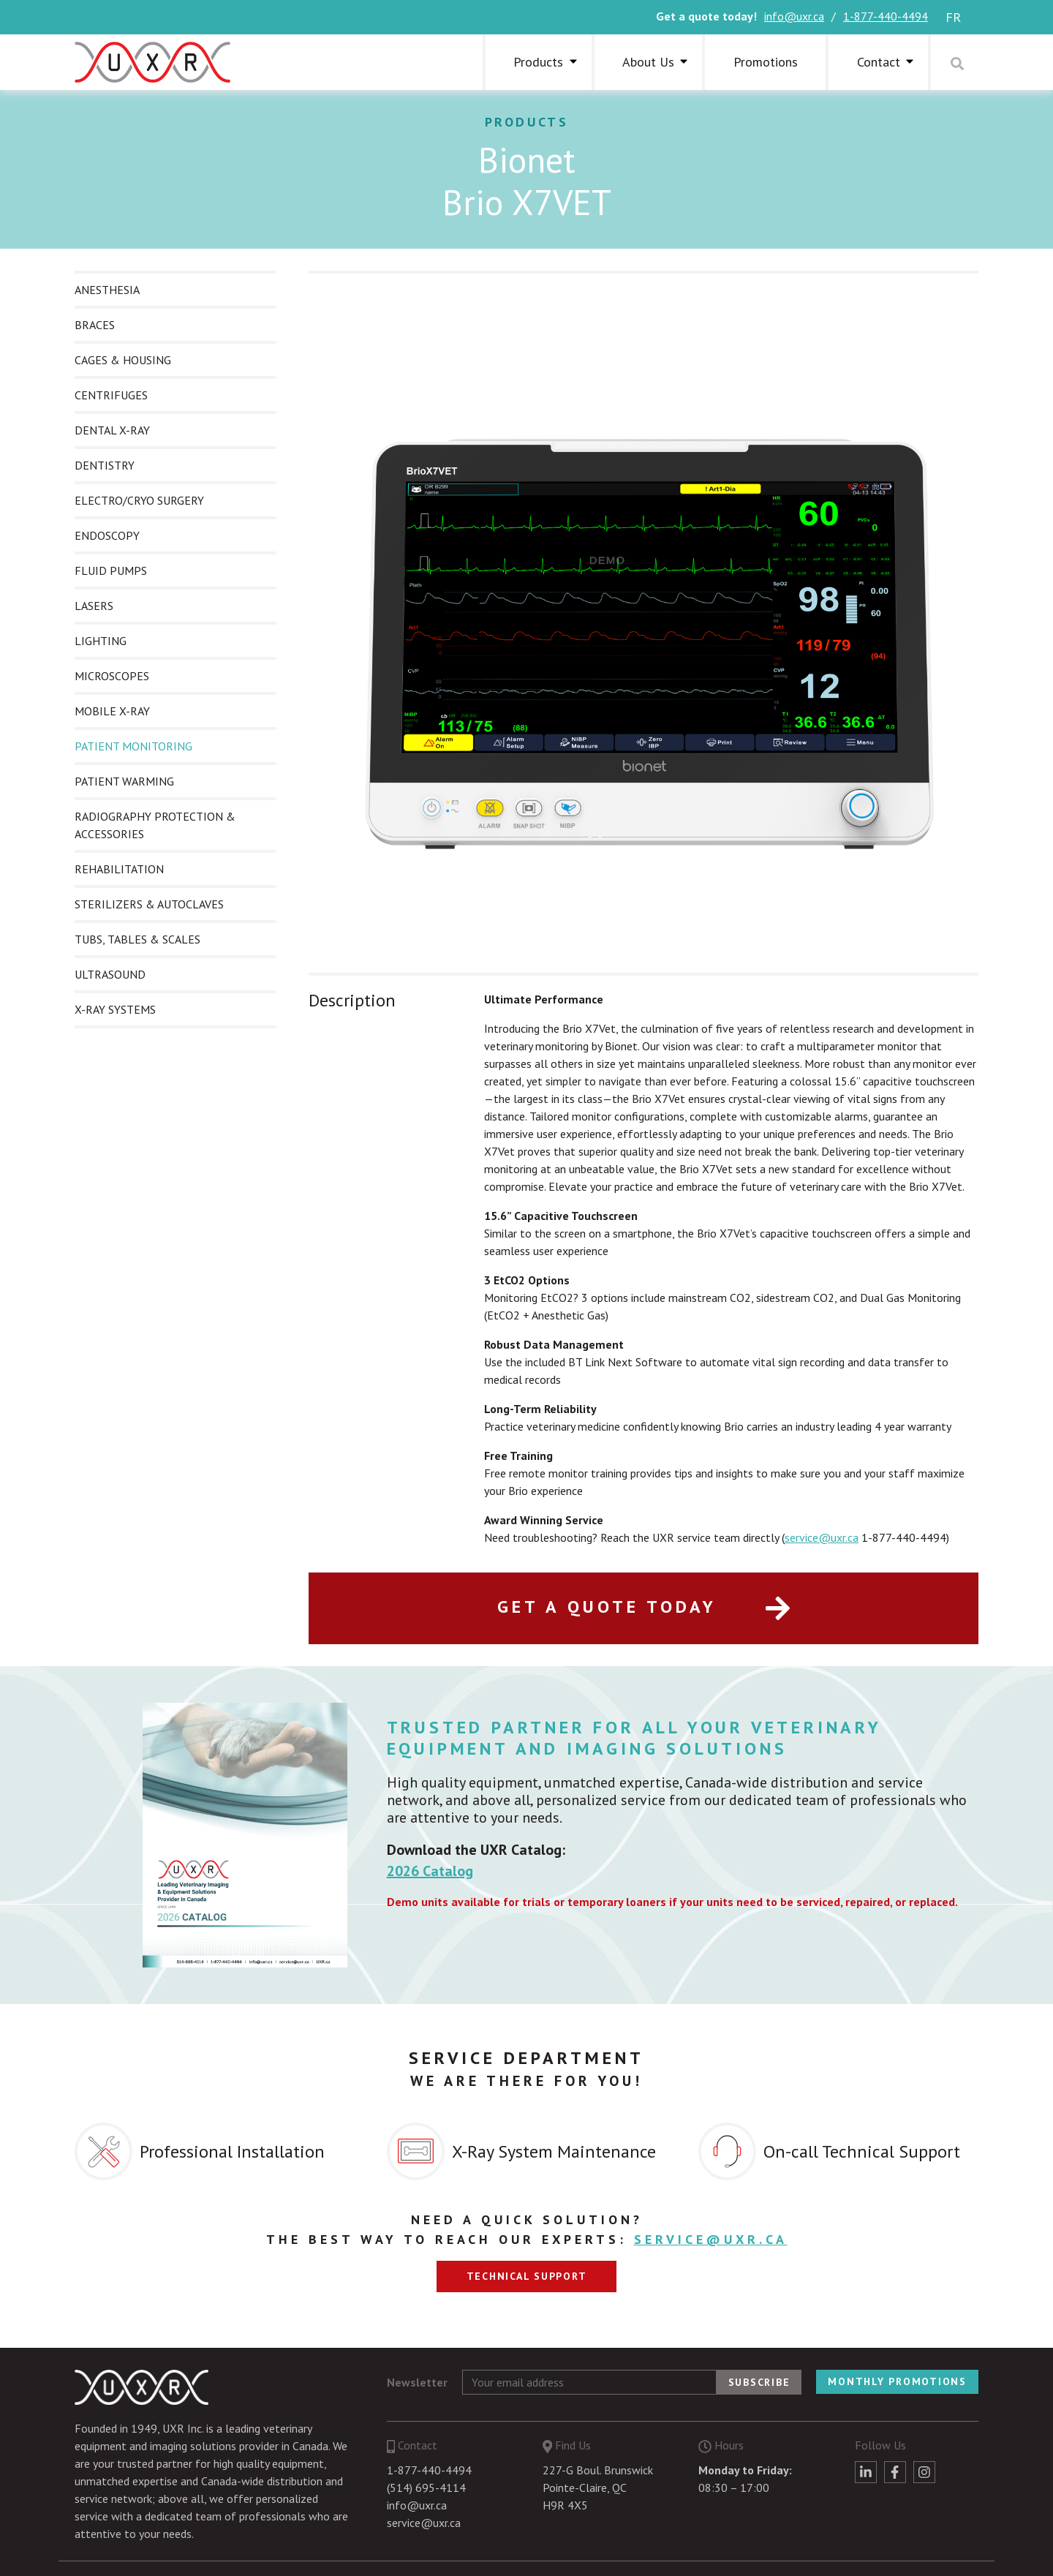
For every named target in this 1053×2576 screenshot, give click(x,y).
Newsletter (417, 2382)
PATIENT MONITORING (133, 746)
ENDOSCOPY (107, 535)
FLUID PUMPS (111, 570)
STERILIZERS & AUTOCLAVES (149, 904)
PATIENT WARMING (124, 781)
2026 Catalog (430, 1870)
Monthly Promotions (897, 2381)
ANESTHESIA (107, 289)
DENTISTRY (105, 465)
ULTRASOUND (110, 974)
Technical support (527, 2276)
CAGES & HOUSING (123, 360)
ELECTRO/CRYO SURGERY (139, 500)
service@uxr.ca (821, 1537)
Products (538, 61)
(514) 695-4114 (426, 2487)
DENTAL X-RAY (112, 430)
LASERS (94, 605)
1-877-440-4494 (885, 16)
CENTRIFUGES (111, 395)
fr (953, 17)
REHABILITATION (119, 869)
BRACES (95, 324)
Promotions (765, 61)
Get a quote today (643, 1606)
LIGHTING (101, 640)
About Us (648, 61)
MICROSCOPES (112, 676)
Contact (878, 61)
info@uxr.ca (794, 16)
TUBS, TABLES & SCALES (137, 939)
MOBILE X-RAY (112, 711)
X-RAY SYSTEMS (115, 1009)
